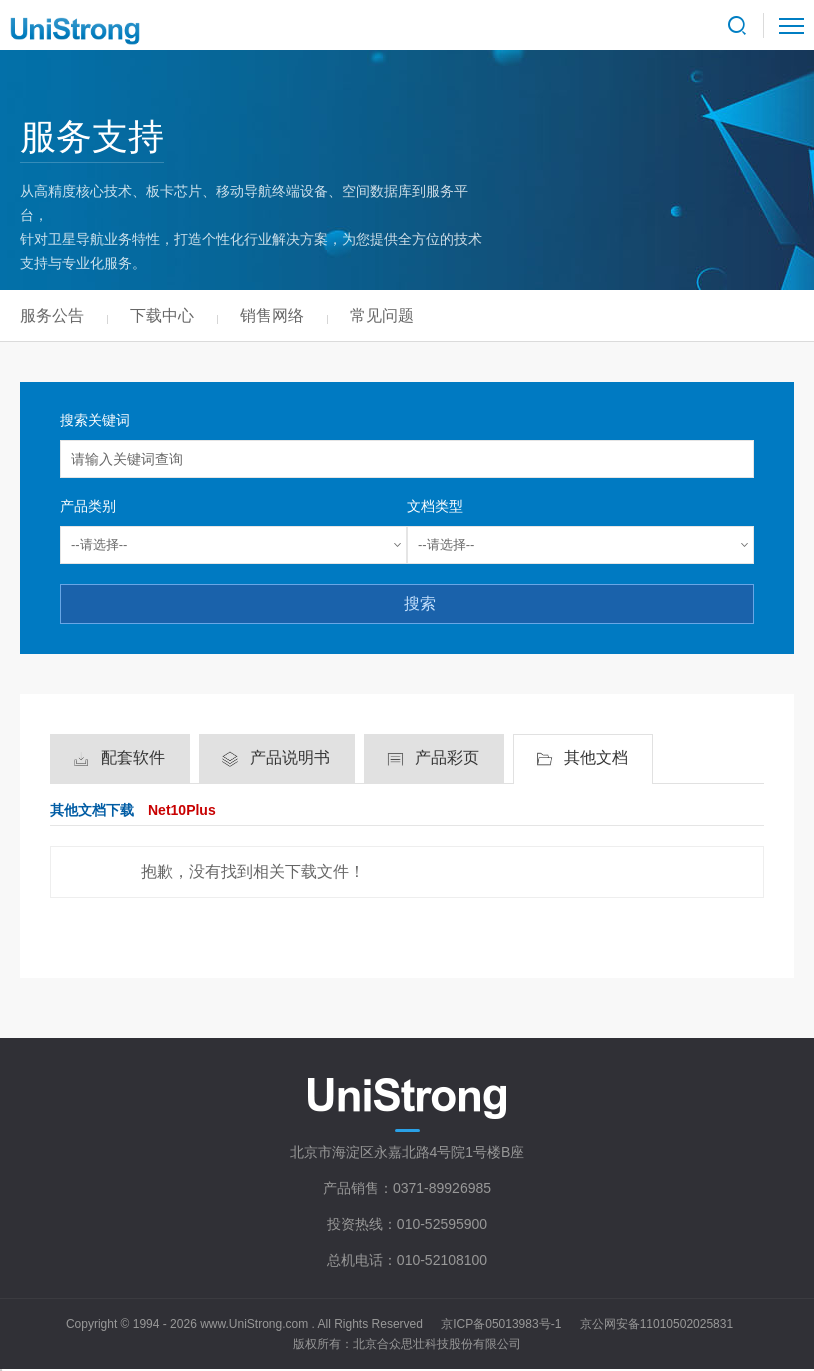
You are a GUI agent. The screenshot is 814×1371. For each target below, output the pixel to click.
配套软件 (133, 757)
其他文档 (596, 757)
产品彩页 (447, 757)
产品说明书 (290, 757)
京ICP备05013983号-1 (501, 1324)
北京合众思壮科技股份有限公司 (437, 1344)
